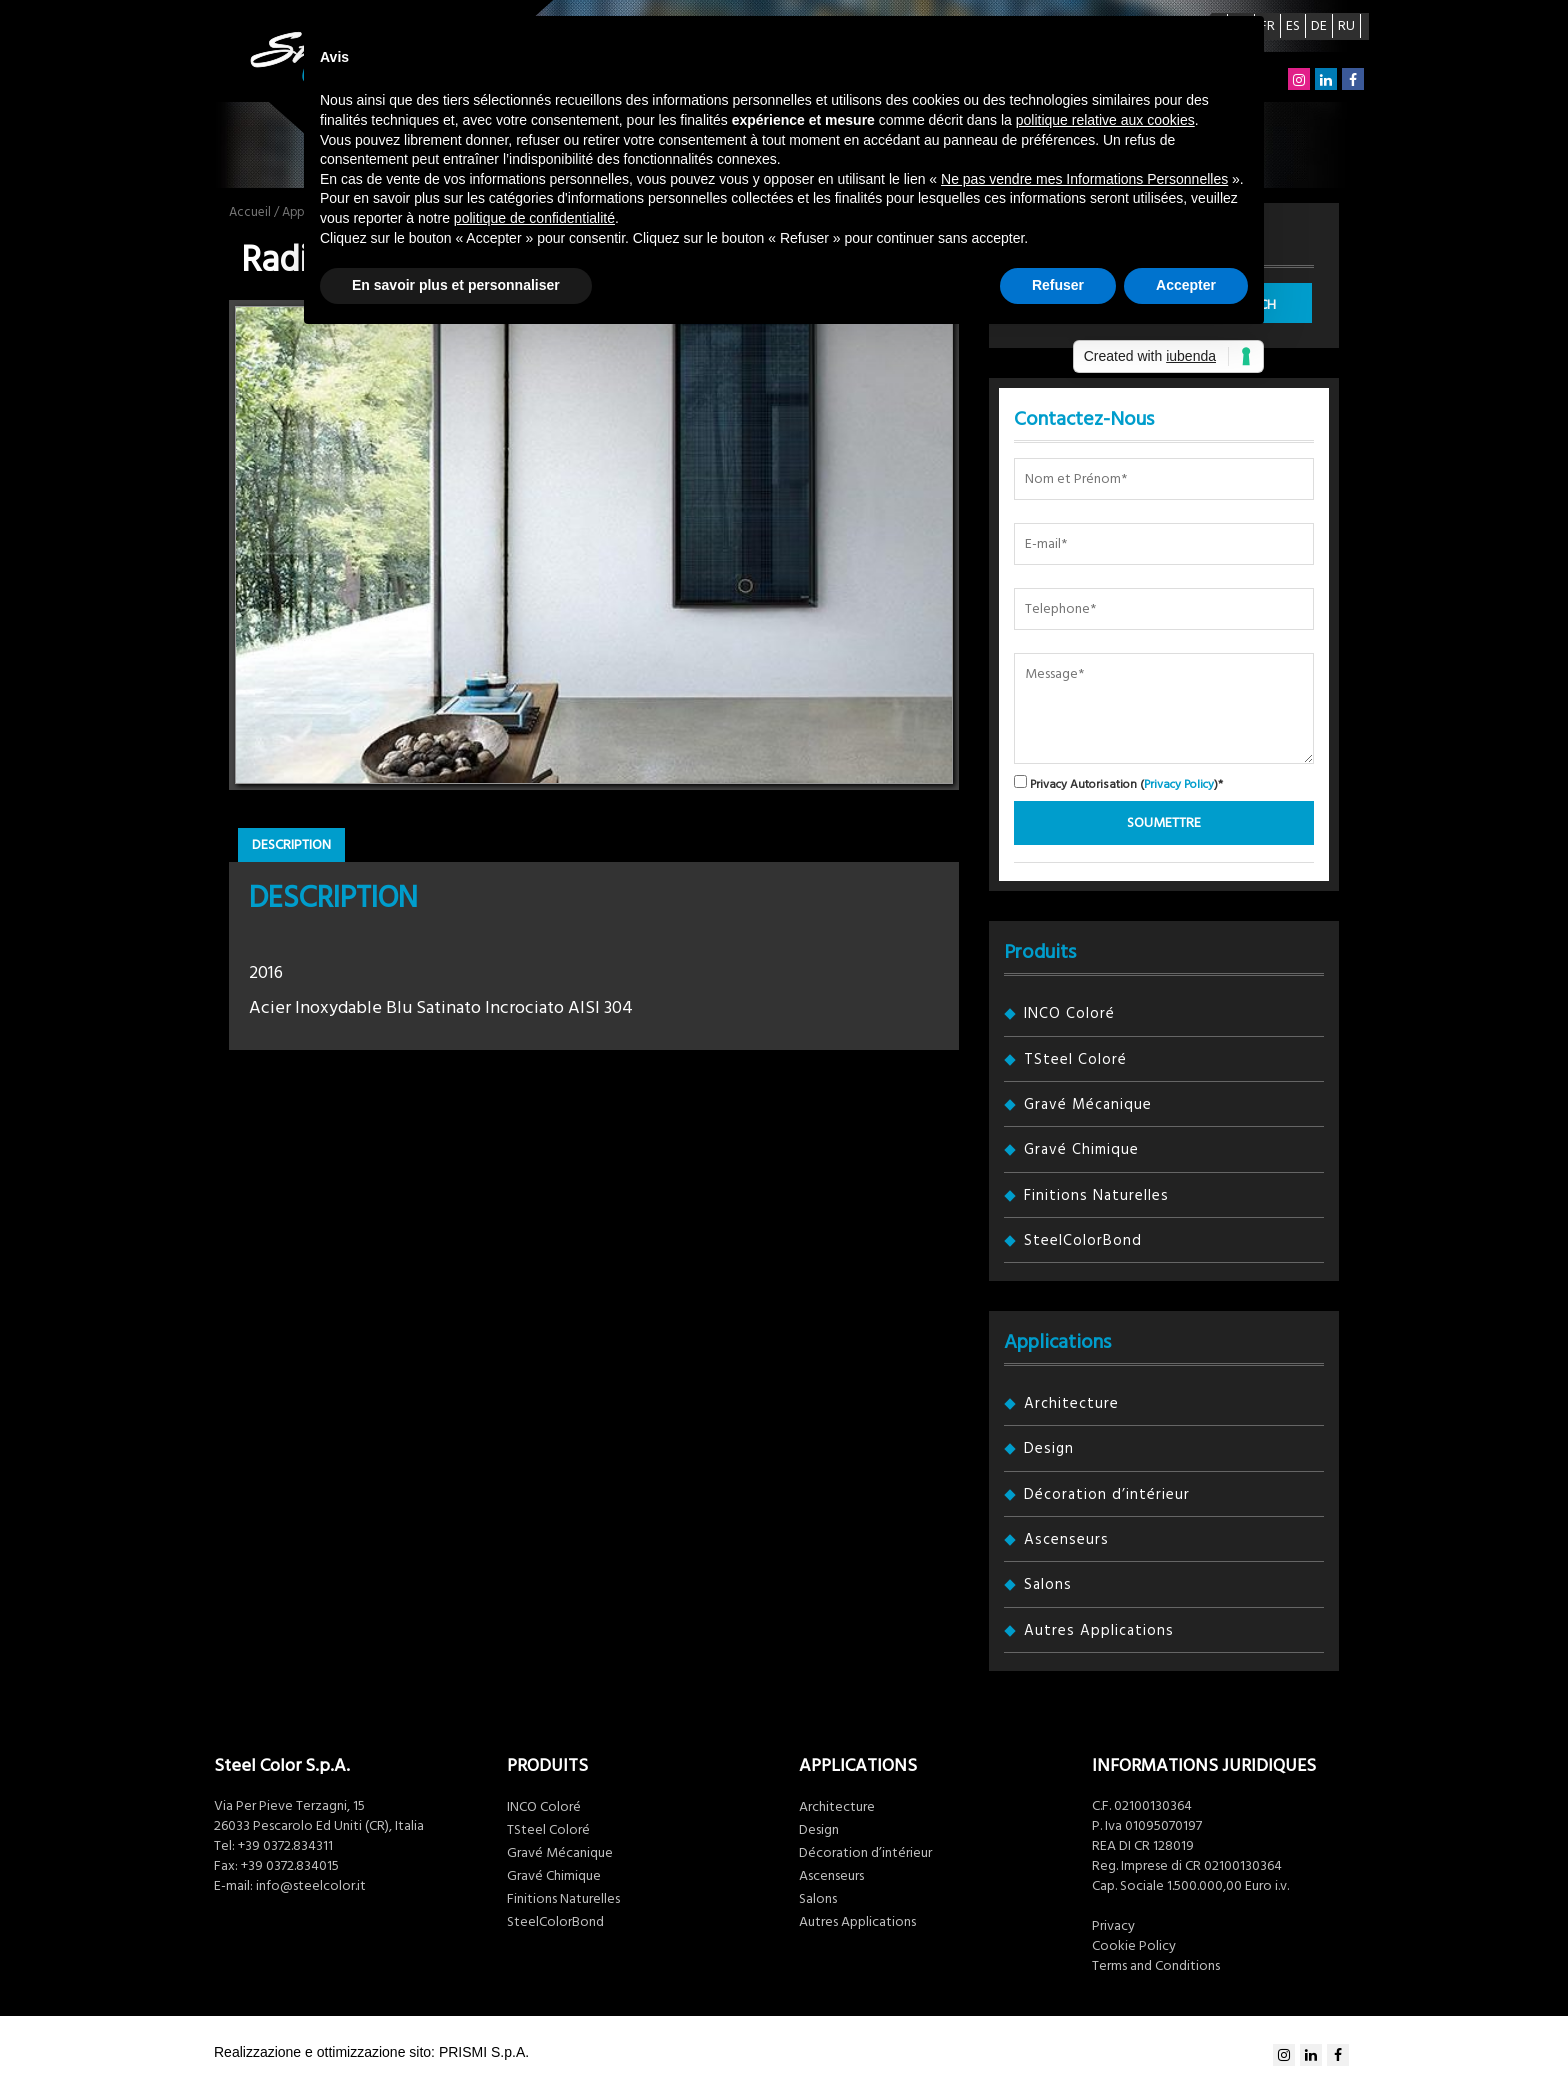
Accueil (250, 212)
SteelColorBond (1083, 1240)
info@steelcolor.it (311, 1886)
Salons (1048, 1584)
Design (1049, 1448)
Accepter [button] (1186, 285)
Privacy (1113, 1926)
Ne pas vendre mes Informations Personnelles (1084, 179)
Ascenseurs (1066, 1539)
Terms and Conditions (1156, 1966)
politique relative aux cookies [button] (1105, 120)
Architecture (1071, 1403)
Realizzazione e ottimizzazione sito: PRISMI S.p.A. (371, 2052)
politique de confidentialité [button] (534, 218)
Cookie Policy (1134, 1946)
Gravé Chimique (1081, 1149)
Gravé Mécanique (1088, 1104)
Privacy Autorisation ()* (1118, 783)
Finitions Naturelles (1096, 1195)
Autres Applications (1099, 1630)
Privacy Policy (1179, 784)
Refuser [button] (1058, 285)
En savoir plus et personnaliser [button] (456, 285)
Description (291, 845)
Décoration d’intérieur (1107, 1494)
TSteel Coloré (1075, 1059)
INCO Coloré (1069, 1013)
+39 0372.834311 (285, 1846)
